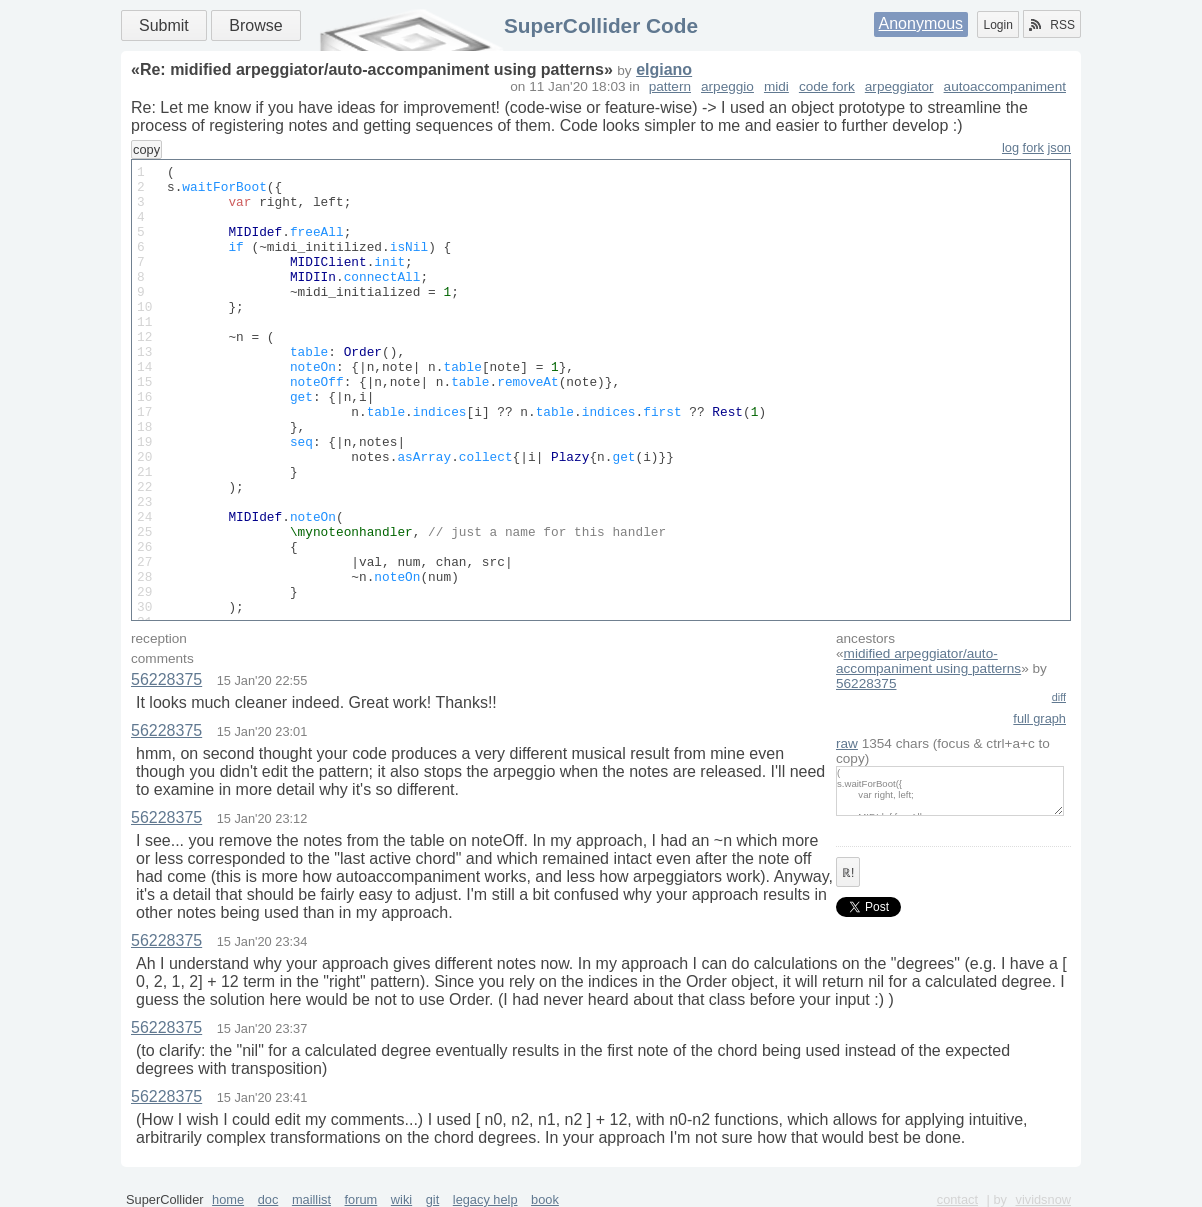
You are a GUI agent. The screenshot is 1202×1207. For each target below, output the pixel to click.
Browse (255, 25)
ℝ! (848, 873)
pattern (670, 86)
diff (1059, 697)
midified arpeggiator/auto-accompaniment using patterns (928, 661)
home (228, 1199)
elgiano (664, 69)
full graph (1039, 718)
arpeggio (727, 86)
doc (268, 1199)
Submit (164, 25)
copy (146, 149)
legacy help (485, 1199)
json (1059, 147)
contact (957, 1199)
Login (997, 25)
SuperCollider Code (601, 25)
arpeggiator (899, 86)
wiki (401, 1199)
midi (776, 86)
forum (361, 1199)
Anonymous (921, 23)
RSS (1052, 25)
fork (1033, 147)
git (433, 1199)
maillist (311, 1199)
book (545, 1199)
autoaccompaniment (1005, 86)
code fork (827, 86)
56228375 (866, 683)
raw (847, 743)
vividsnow (1043, 1199)
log (1010, 147)
